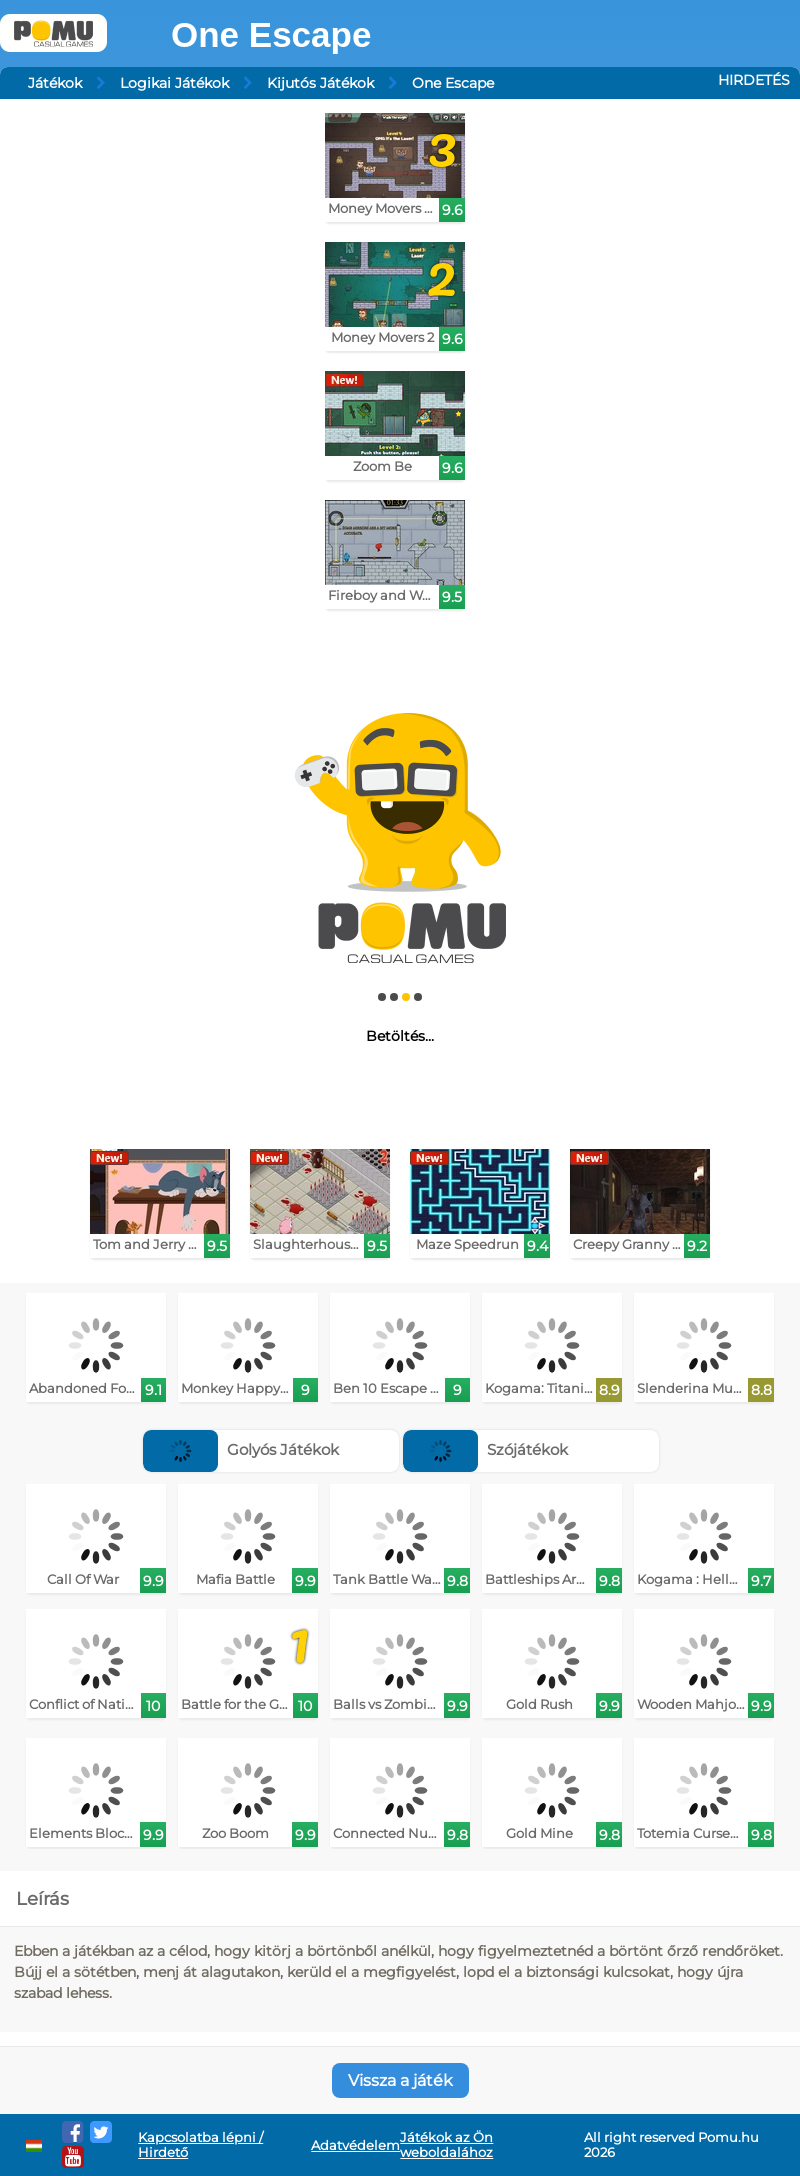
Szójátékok (485, 1449)
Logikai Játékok (174, 83)
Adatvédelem (355, 2145)
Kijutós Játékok (320, 83)
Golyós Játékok (241, 1449)
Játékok (55, 83)
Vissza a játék (400, 2080)
